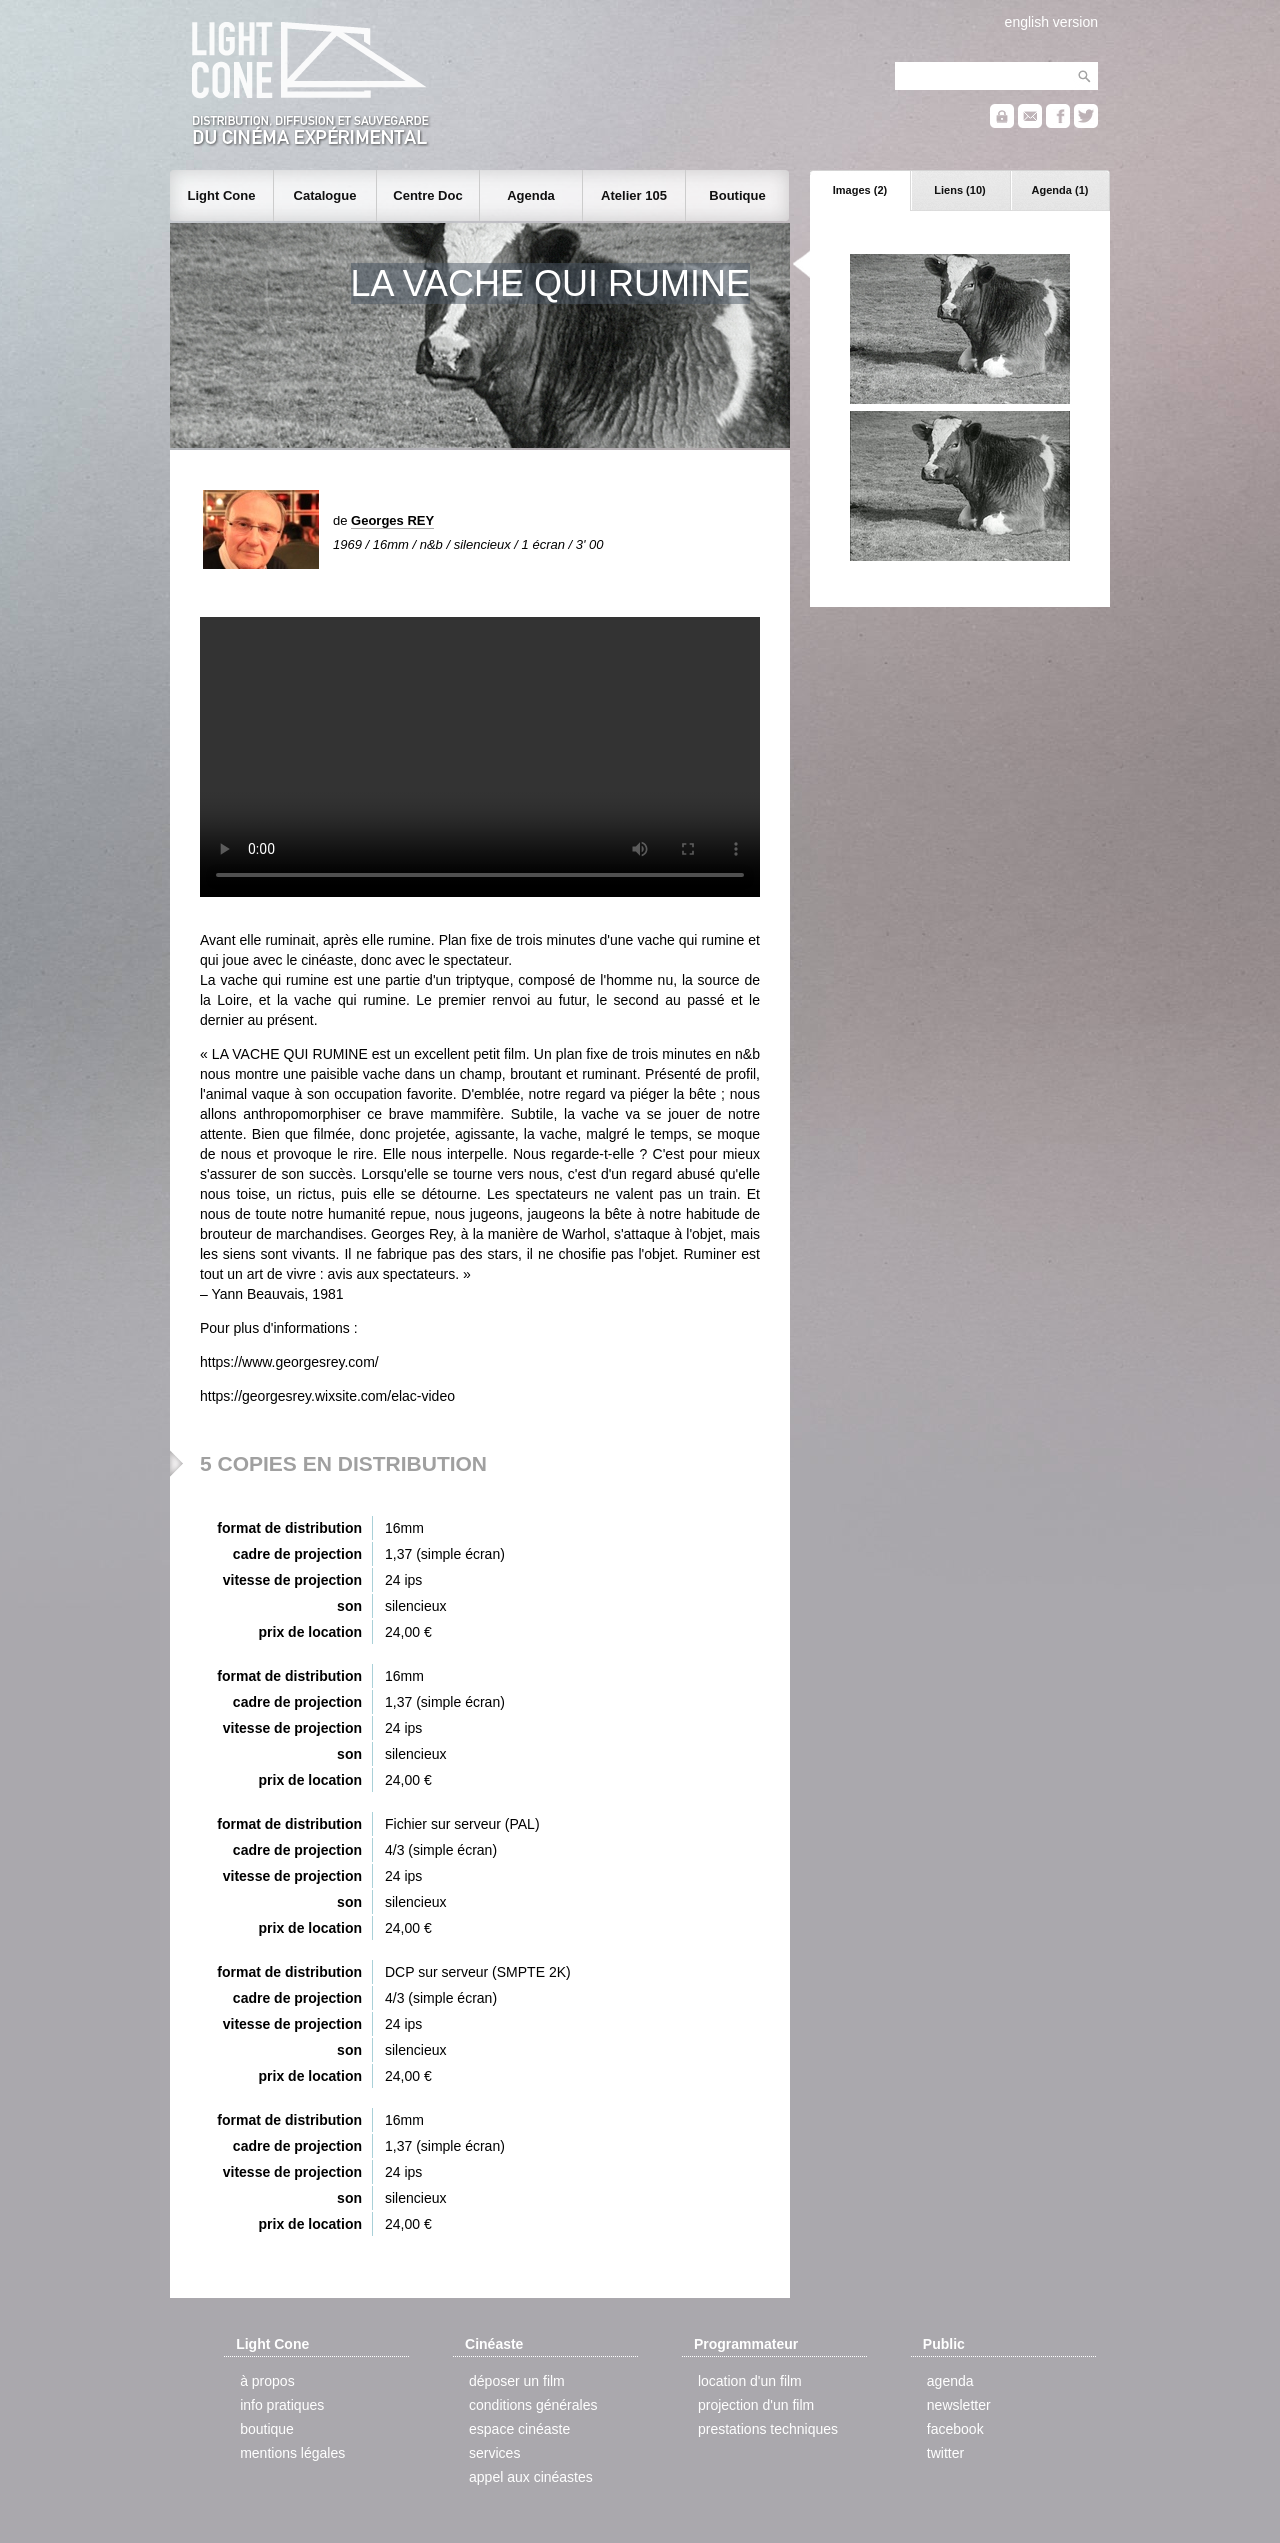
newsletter (959, 2405)
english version (1051, 22)
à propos (267, 2381)
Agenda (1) (1060, 190)
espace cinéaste (519, 2429)
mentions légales (292, 2453)
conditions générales (533, 2405)
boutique (267, 2429)
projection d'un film (756, 2405)
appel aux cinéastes (531, 2477)
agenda (950, 2381)
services (494, 2453)
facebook (955, 2429)
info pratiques (282, 2405)
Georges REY (392, 520)
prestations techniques (768, 2429)
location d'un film (750, 2381)
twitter (945, 2453)
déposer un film (517, 2381)
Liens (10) (959, 190)
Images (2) (860, 190)
